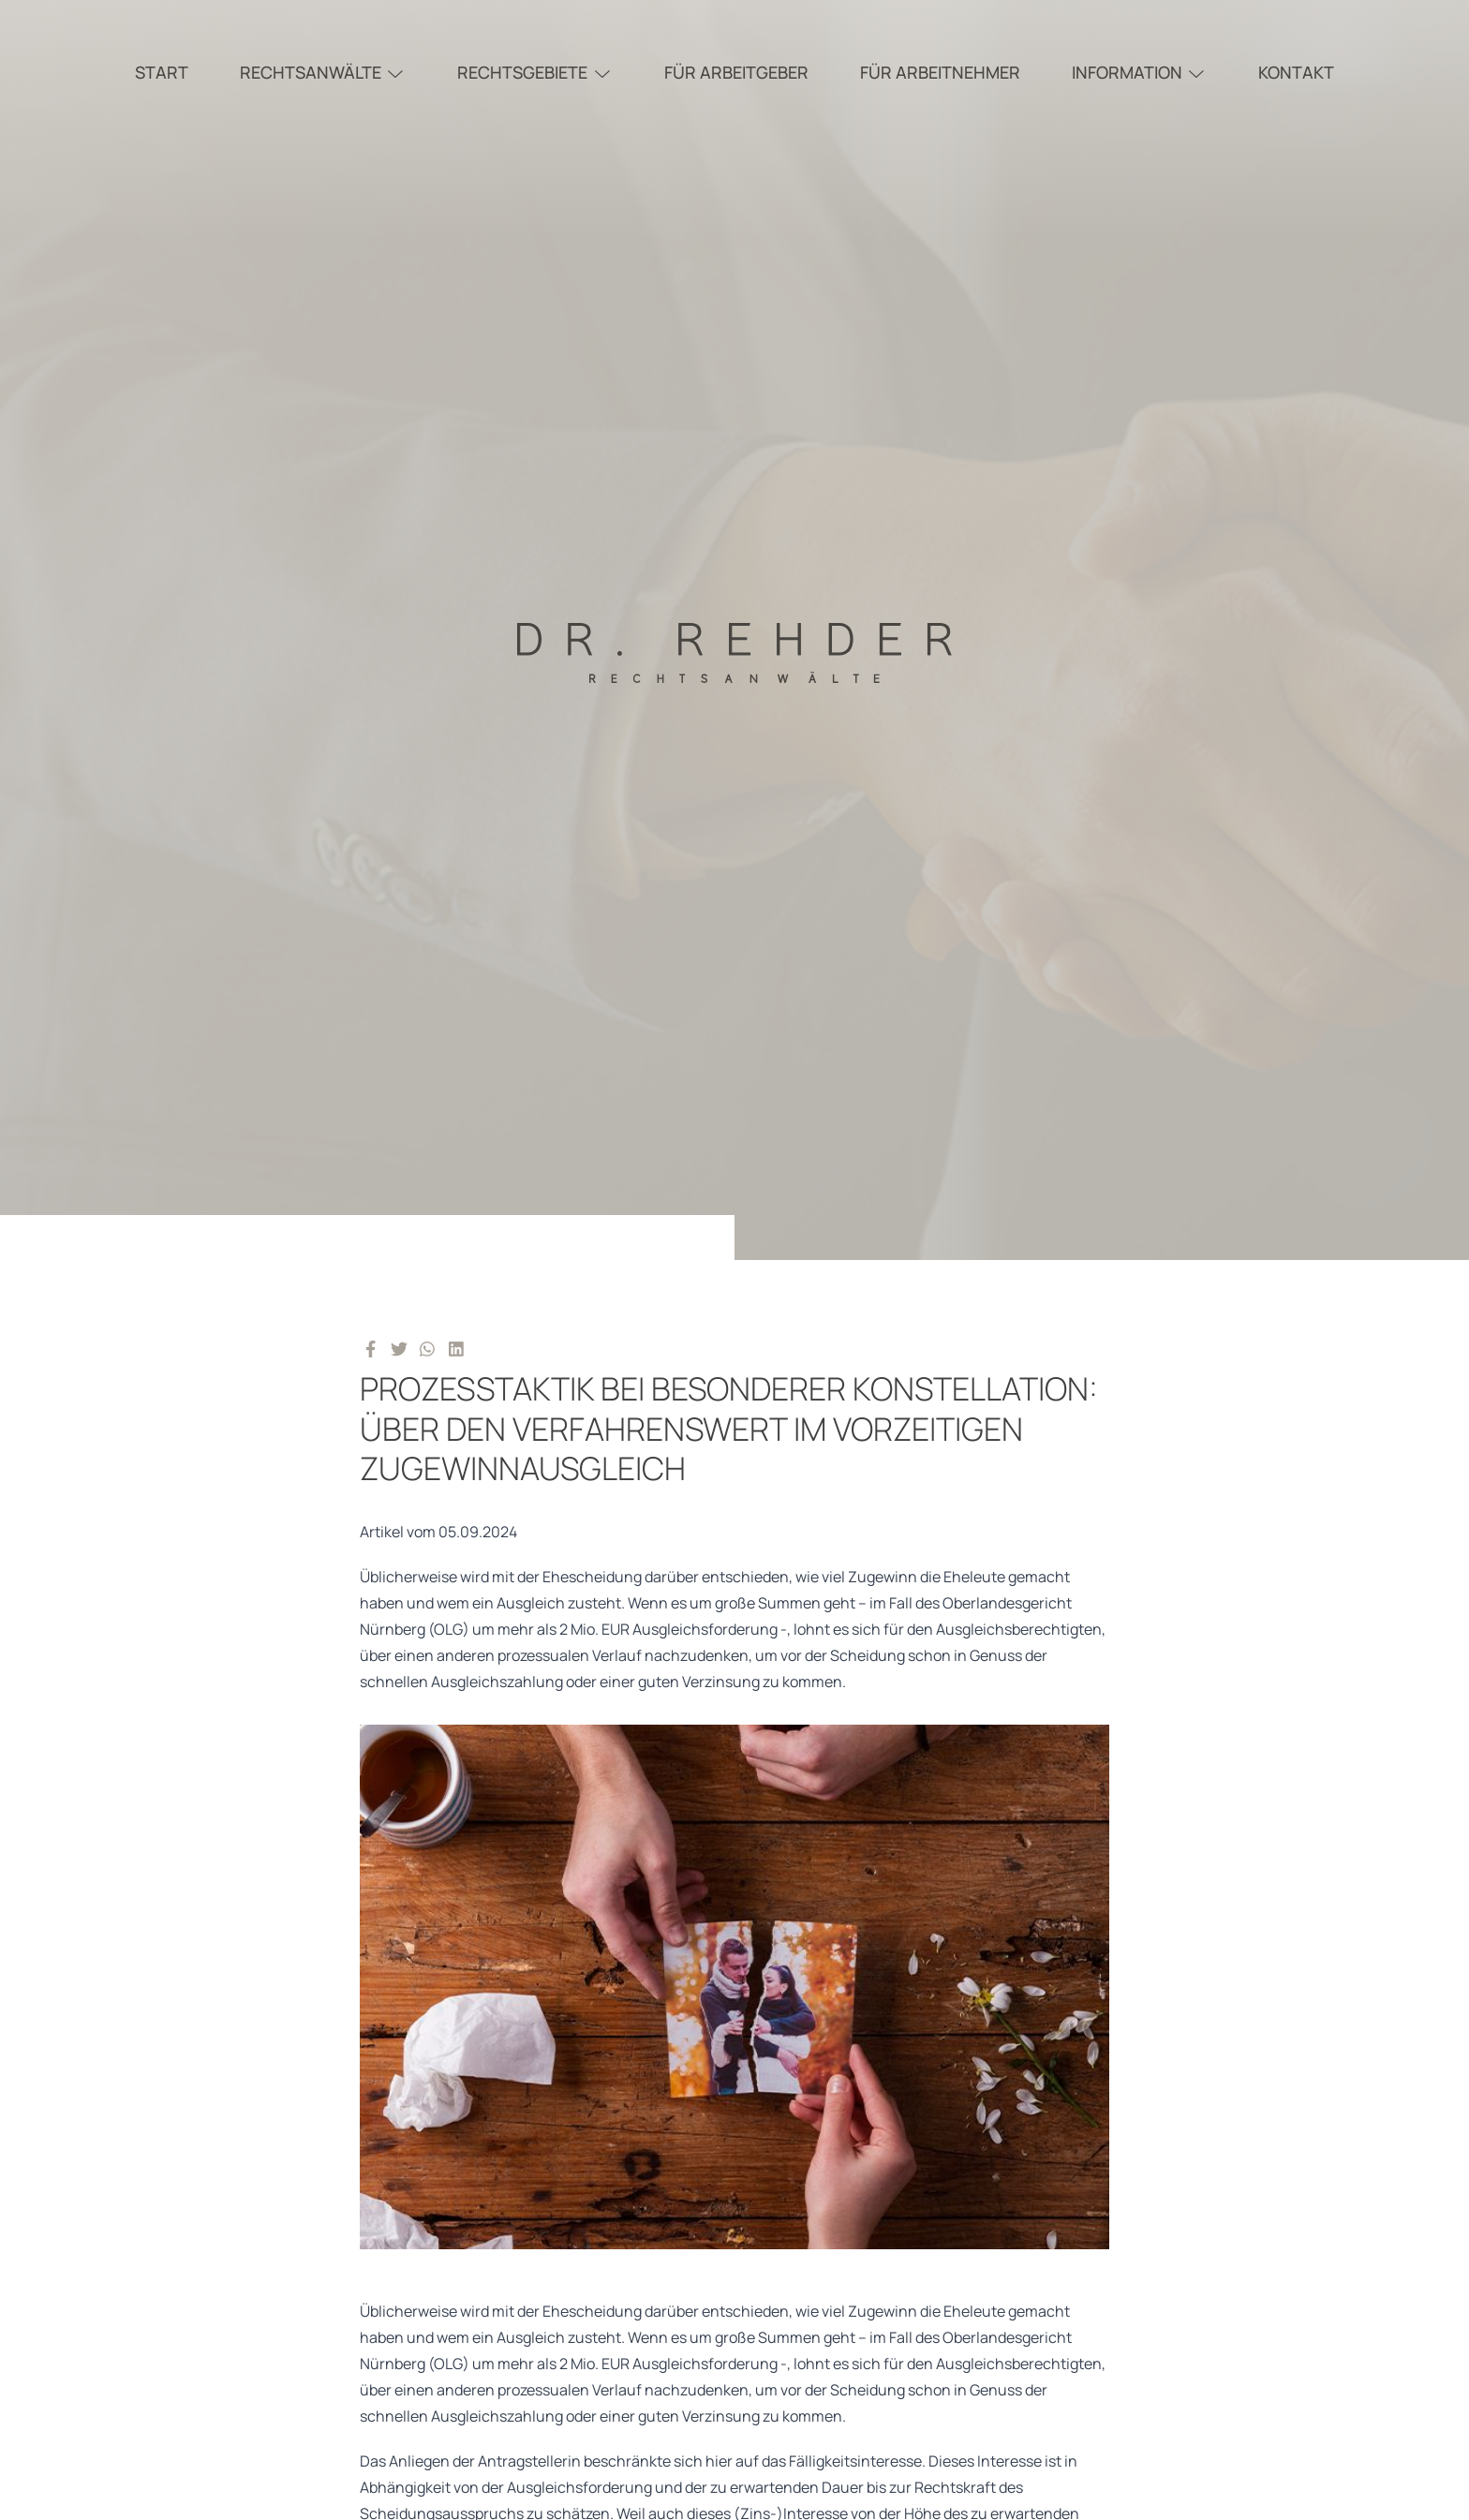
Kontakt (1296, 72)
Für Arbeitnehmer (940, 72)
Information (1140, 72)
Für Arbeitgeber (736, 72)
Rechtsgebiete (535, 72)
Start (161, 72)
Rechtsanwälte (323, 72)
